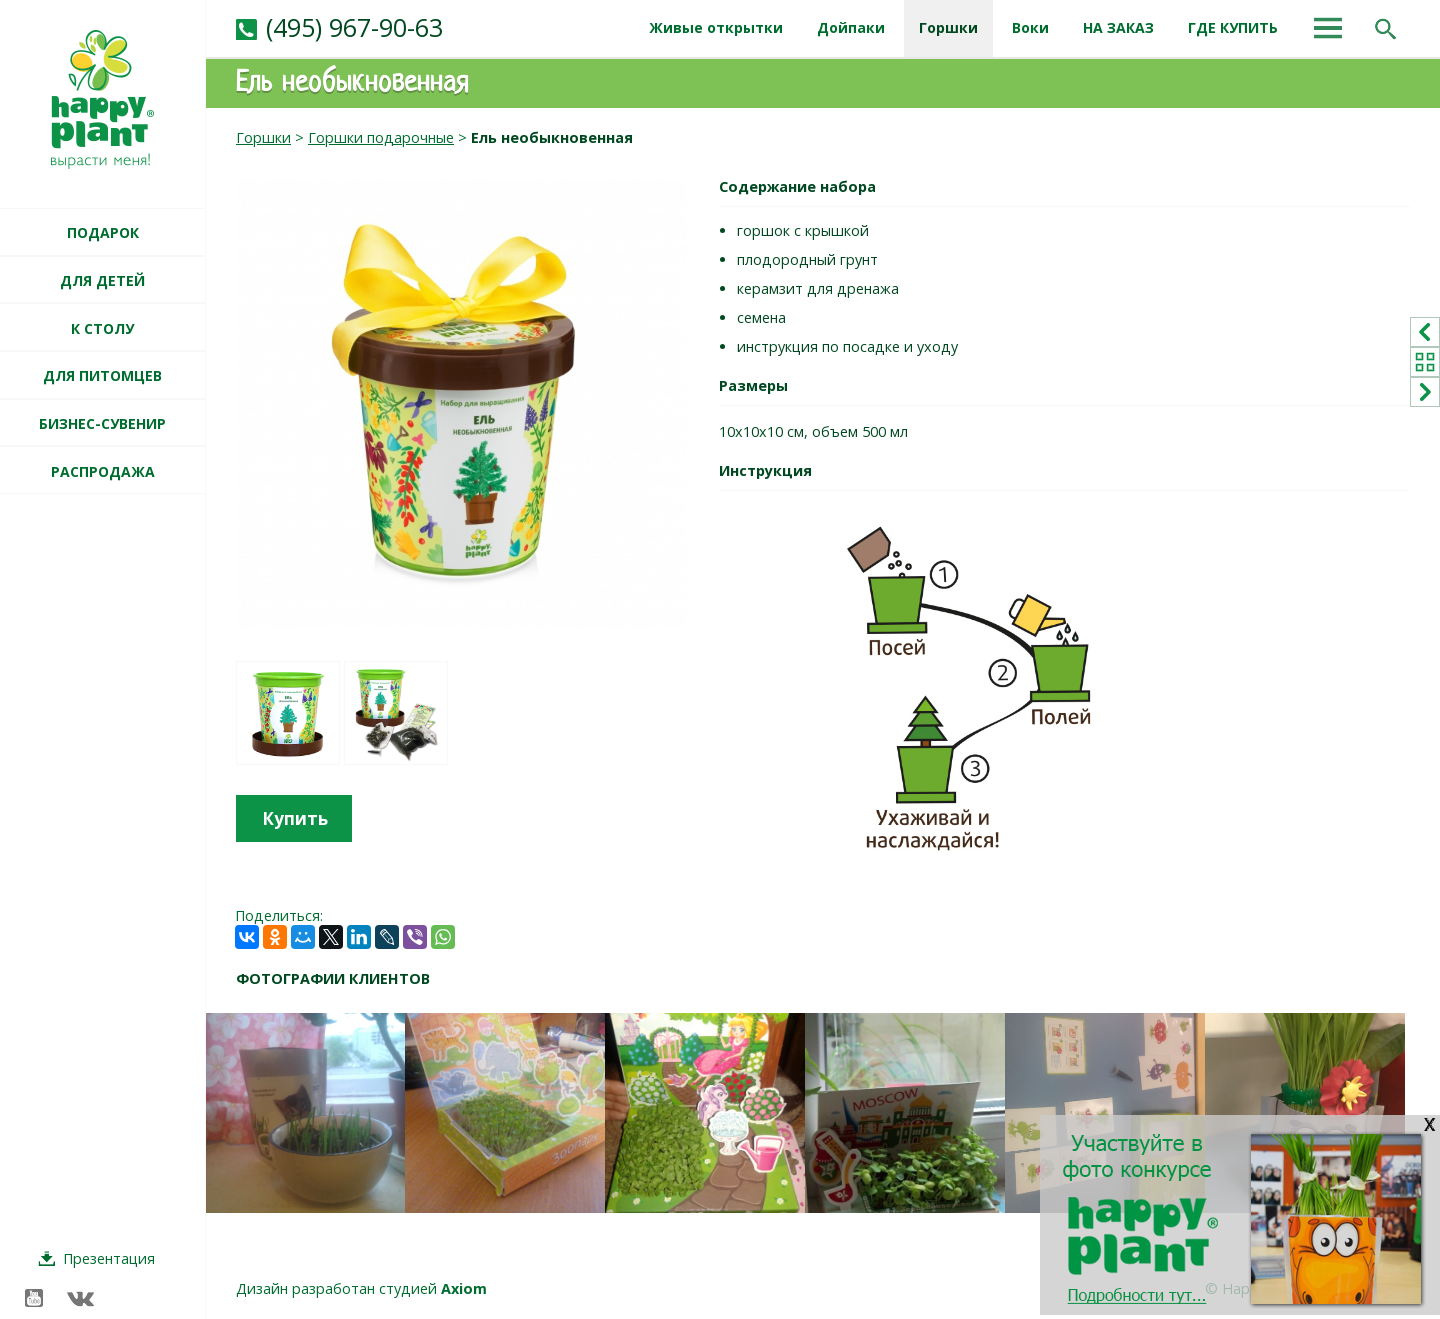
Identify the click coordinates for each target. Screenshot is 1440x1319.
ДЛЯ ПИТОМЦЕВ (102, 375)
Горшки (263, 137)
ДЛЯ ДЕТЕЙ (102, 280)
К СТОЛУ (102, 328)
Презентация (109, 1258)
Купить (295, 818)
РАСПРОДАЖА (103, 471)
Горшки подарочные (381, 137)
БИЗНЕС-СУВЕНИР (102, 423)
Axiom (464, 1288)
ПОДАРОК (103, 232)
